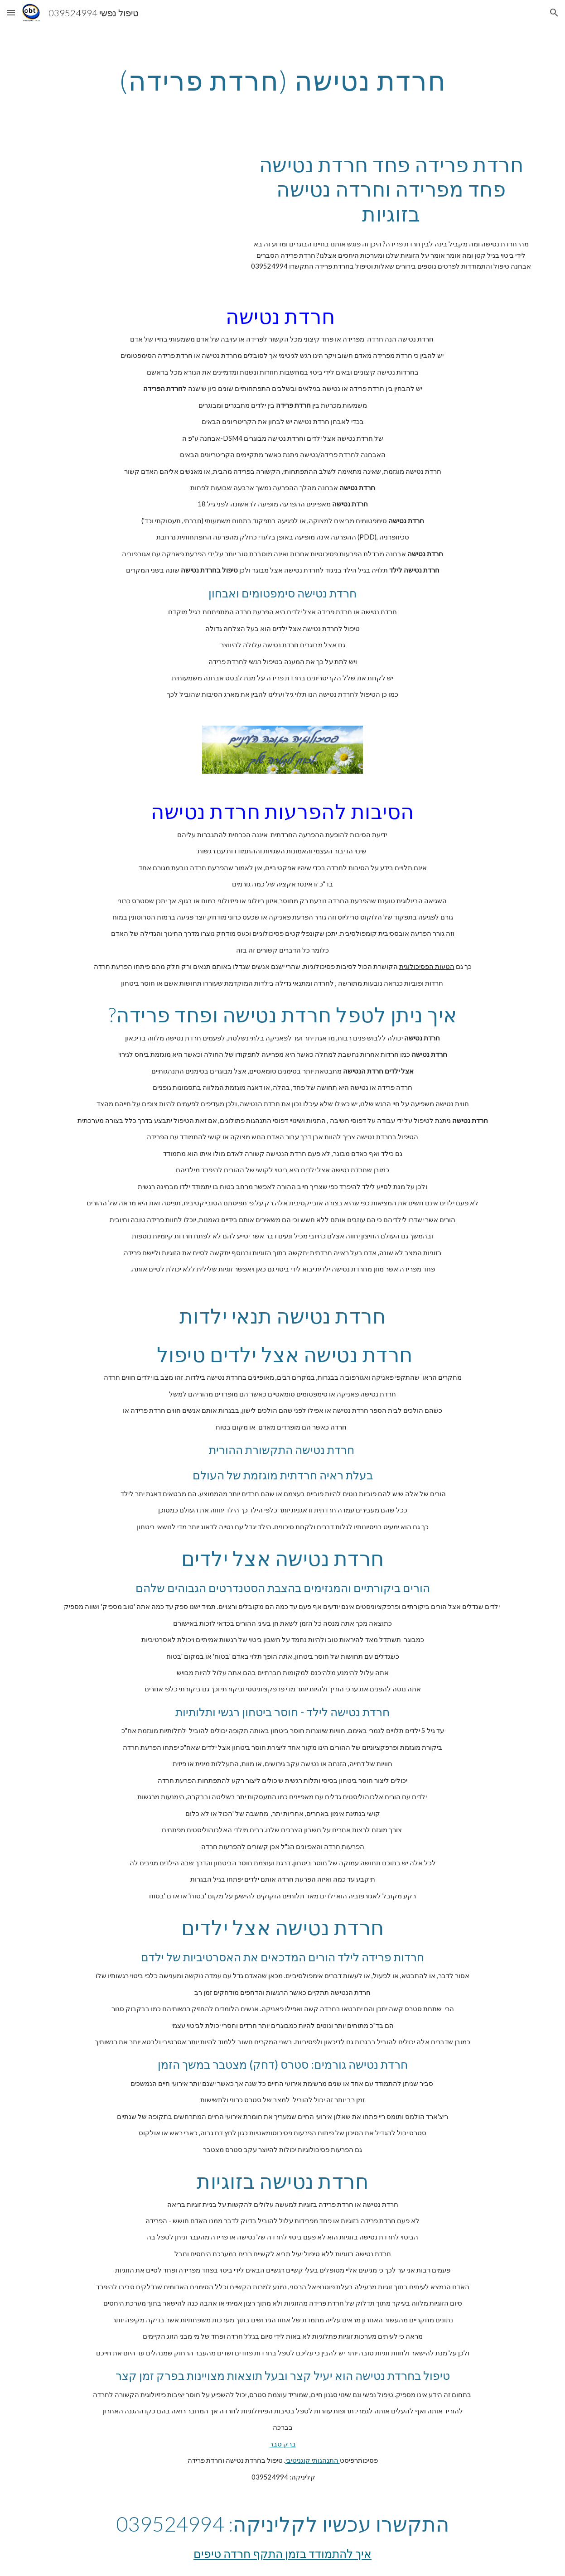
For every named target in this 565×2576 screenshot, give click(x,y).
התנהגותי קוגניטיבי (312, 2460)
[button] (11, 12)
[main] (282, 80)
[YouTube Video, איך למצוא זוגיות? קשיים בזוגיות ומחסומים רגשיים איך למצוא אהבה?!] (130, 203)
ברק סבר (283, 2444)
